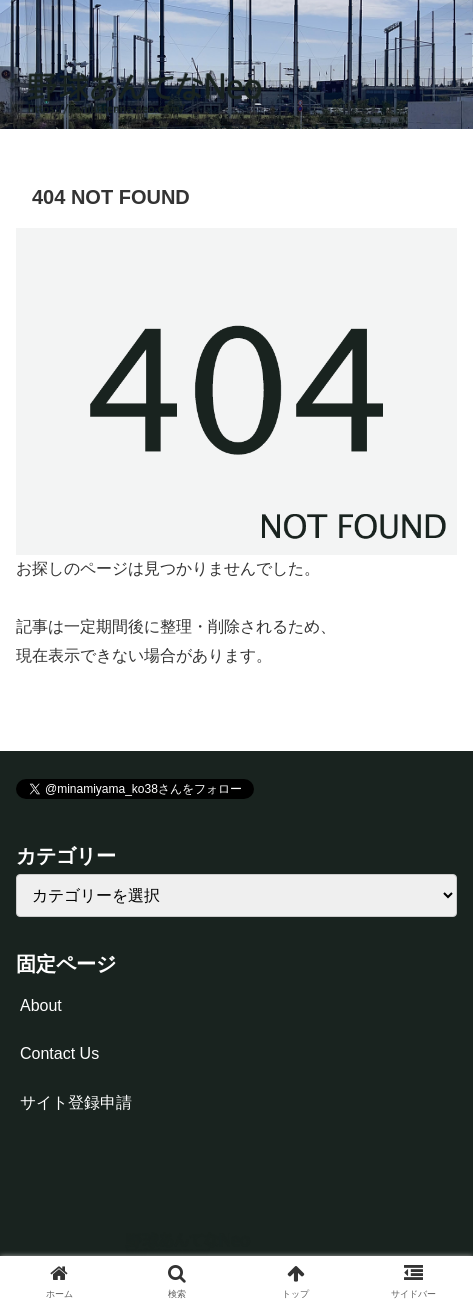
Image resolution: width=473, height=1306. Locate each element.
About (41, 1005)
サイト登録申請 (76, 1102)
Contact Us (59, 1053)
